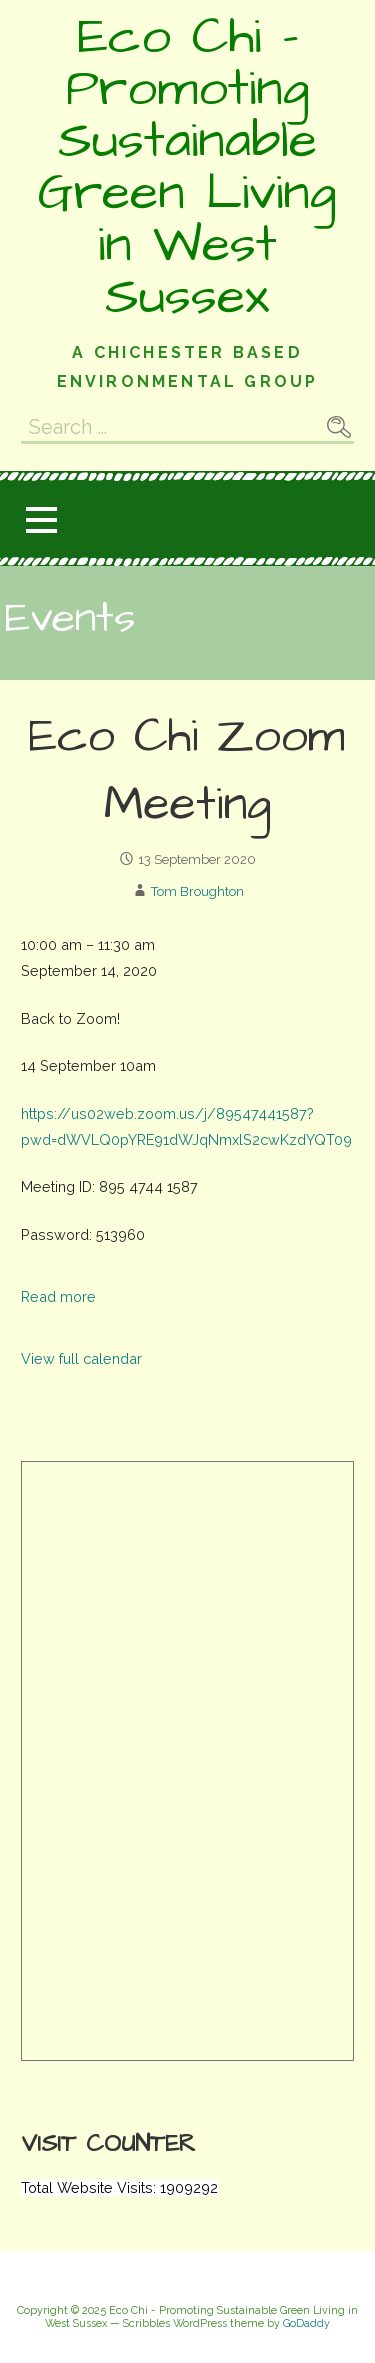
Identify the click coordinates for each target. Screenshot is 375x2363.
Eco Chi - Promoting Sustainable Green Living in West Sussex (187, 167)
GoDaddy (306, 2323)
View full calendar (81, 1358)
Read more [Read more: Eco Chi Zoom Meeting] (58, 1296)
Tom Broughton (197, 891)
